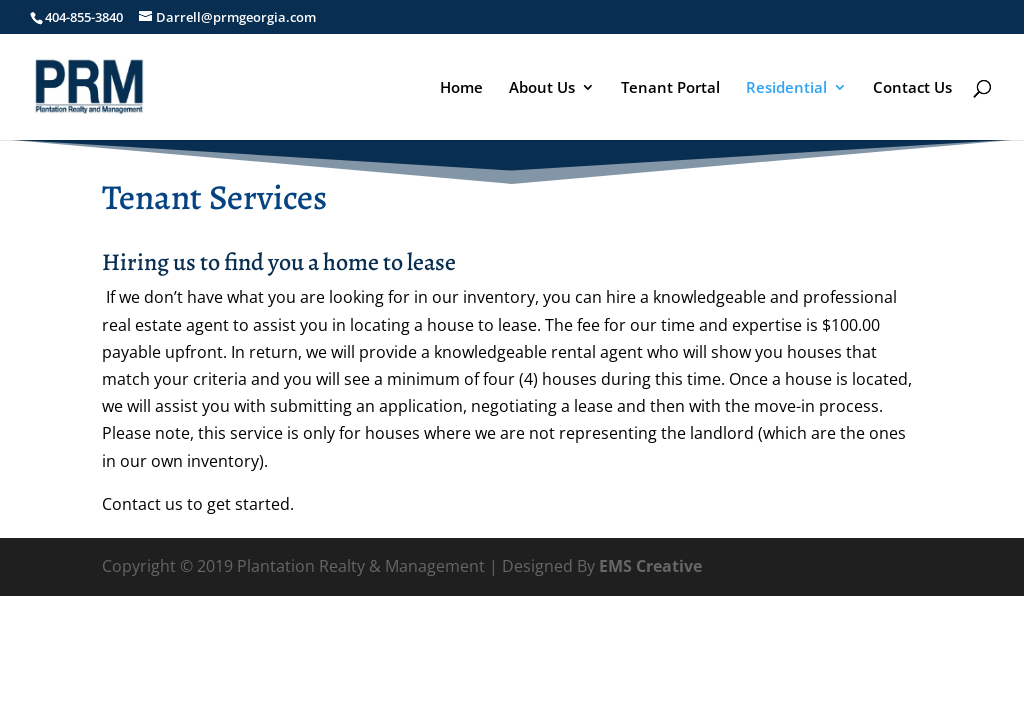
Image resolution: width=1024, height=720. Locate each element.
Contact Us (912, 88)
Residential (786, 88)
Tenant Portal (670, 88)
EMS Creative (650, 566)
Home (461, 88)
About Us (542, 88)
